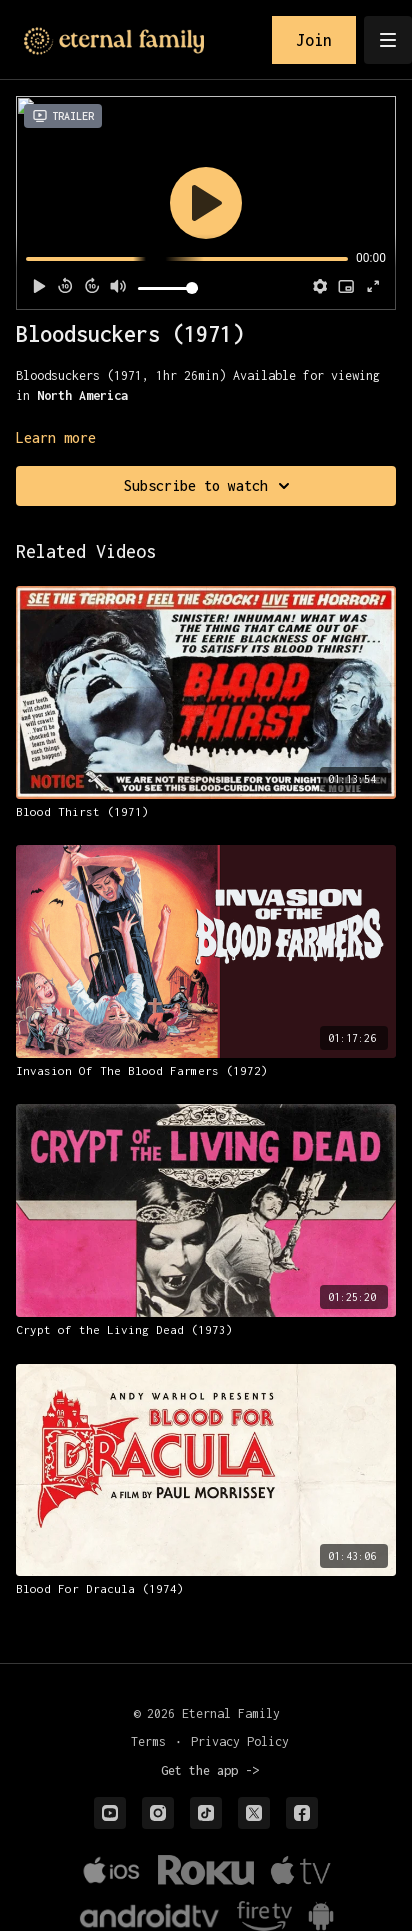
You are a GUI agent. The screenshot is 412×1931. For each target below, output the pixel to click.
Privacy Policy (240, 1741)
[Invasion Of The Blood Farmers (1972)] (206, 1071)
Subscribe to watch (210, 486)
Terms (148, 1741)
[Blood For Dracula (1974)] (206, 1589)
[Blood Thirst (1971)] (206, 812)
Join (314, 40)
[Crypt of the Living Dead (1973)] (206, 1330)
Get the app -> (210, 1770)
